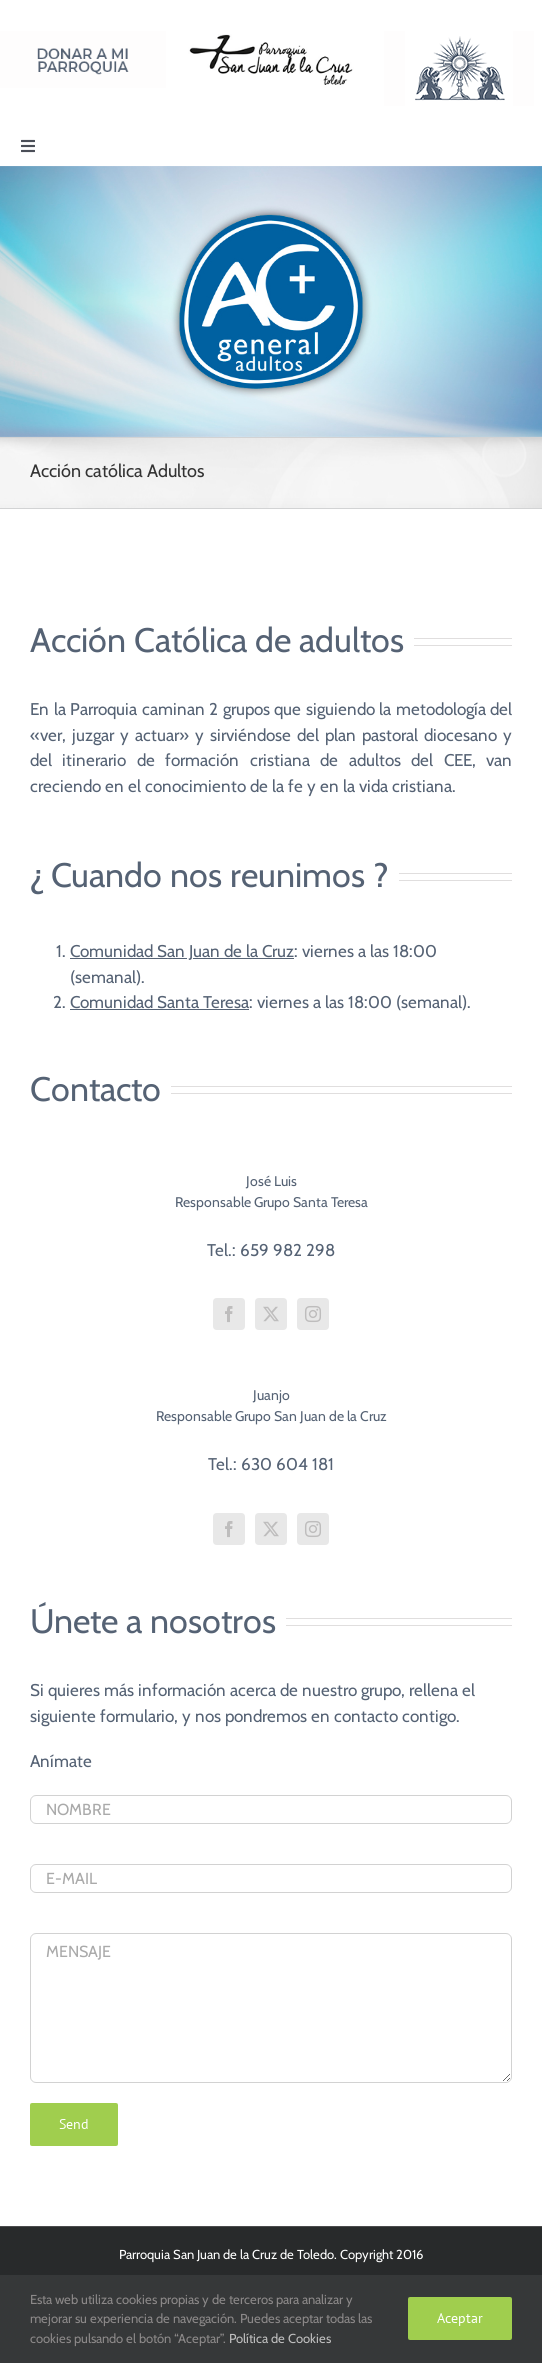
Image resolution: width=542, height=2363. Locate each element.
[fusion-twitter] (271, 1314)
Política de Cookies (280, 2338)
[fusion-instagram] (313, 1314)
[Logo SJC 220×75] (271, 39)
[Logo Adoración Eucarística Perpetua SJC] (459, 39)
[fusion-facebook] (229, 1314)
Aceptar (460, 2318)
